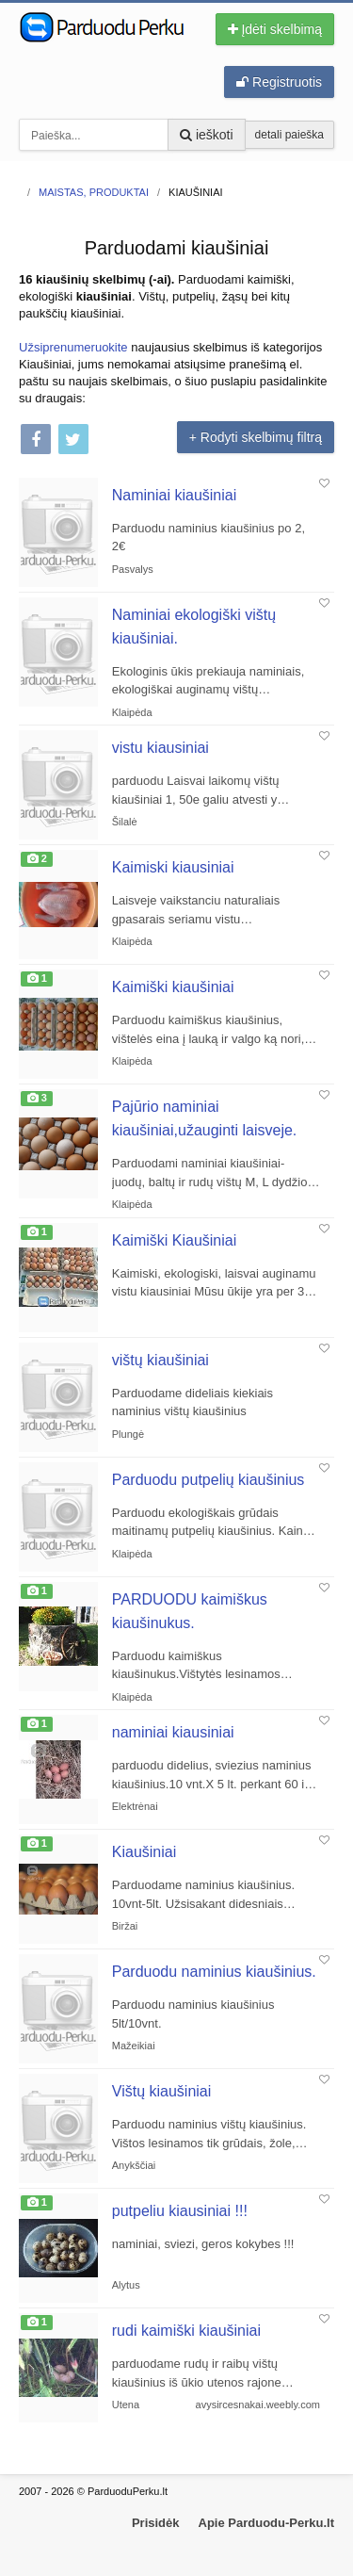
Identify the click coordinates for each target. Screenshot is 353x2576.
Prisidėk (156, 2523)
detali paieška (289, 134)
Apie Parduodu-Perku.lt (266, 2523)
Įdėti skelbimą (275, 29)
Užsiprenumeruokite (73, 347)
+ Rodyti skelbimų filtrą (255, 437)
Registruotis (279, 82)
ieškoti (206, 134)
